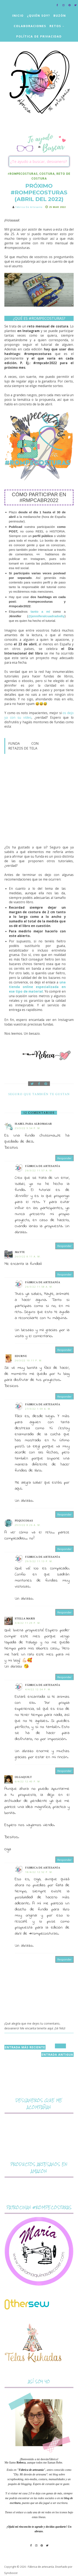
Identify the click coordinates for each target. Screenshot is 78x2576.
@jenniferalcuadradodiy (46, 616)
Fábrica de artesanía (42, 1166)
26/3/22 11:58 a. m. (39, 1286)
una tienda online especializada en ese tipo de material (37, 987)
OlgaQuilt (23, 1777)
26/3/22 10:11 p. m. (29, 1360)
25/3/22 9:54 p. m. (28, 1128)
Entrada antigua (57, 2054)
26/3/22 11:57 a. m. (39, 1170)
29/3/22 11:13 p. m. (39, 1561)
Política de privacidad (39, 36)
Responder (64, 1158)
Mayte (20, 1252)
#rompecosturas (23, 173)
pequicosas (24, 1521)
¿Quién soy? (38, 15)
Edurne (21, 1356)
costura (47, 173)
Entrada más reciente (25, 2047)
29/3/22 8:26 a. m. (28, 1525)
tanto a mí (40, 611)
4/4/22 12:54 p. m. (38, 1689)
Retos (55, 26)
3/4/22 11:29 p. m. (28, 1622)
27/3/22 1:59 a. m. (38, 1408)
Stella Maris (25, 1618)
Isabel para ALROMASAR (33, 1124)
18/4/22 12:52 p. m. (39, 1872)
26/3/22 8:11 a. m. (28, 1256)
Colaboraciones (30, 26)
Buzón (59, 15)
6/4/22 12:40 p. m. (28, 1781)
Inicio (18, 15)
